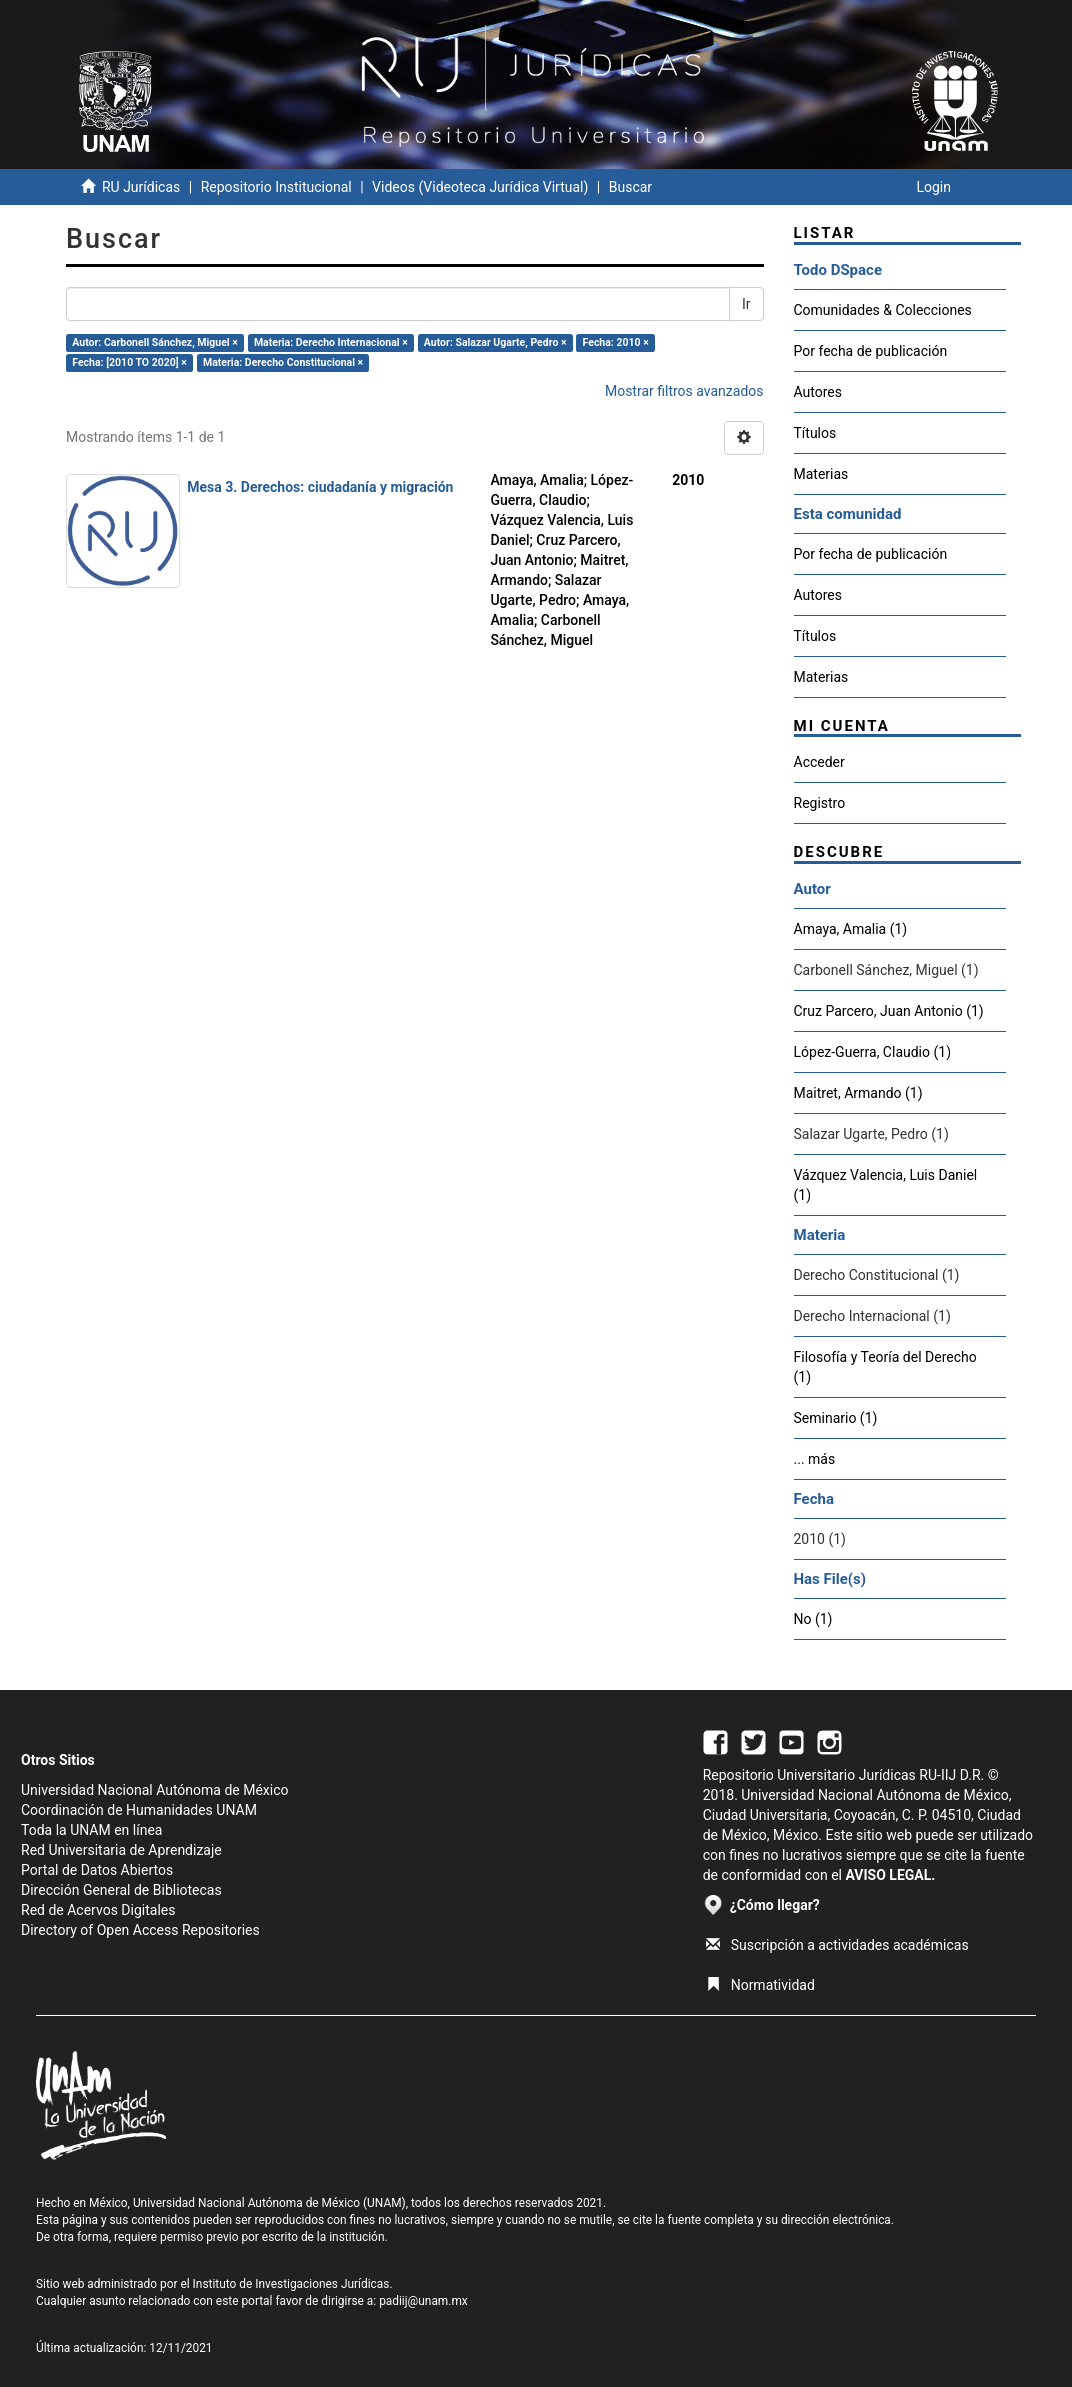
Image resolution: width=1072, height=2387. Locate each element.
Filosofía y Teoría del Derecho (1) (885, 1367)
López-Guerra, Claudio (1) (873, 1052)
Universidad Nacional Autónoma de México (155, 1790)
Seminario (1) (836, 1418)
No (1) (813, 1619)
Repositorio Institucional (276, 187)
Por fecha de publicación (871, 351)
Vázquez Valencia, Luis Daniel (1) (886, 1185)
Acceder (819, 762)
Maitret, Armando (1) (858, 1093)
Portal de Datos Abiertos (97, 1870)
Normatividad (760, 1985)
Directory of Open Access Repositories (140, 1930)
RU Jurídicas (141, 187)
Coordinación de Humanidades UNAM (139, 1810)
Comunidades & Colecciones (883, 310)
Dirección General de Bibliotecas (121, 1890)
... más (815, 1459)
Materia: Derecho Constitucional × (283, 362)
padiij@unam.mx (423, 2301)
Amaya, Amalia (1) (851, 929)
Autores (818, 392)
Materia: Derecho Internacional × (331, 342)
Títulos (815, 433)
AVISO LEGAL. (890, 1875)
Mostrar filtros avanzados (684, 391)
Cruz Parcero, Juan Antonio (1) (889, 1011)
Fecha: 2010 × (616, 342)
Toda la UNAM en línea (91, 1830)
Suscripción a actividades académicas (837, 1945)
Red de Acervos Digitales (98, 1910)
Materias (821, 474)
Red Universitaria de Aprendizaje (121, 1850)
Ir (746, 304)
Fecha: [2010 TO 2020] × (129, 362)
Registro (820, 803)
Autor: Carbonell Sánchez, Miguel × (155, 342)
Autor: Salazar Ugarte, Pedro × (495, 342)
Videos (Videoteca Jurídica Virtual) (480, 187)
